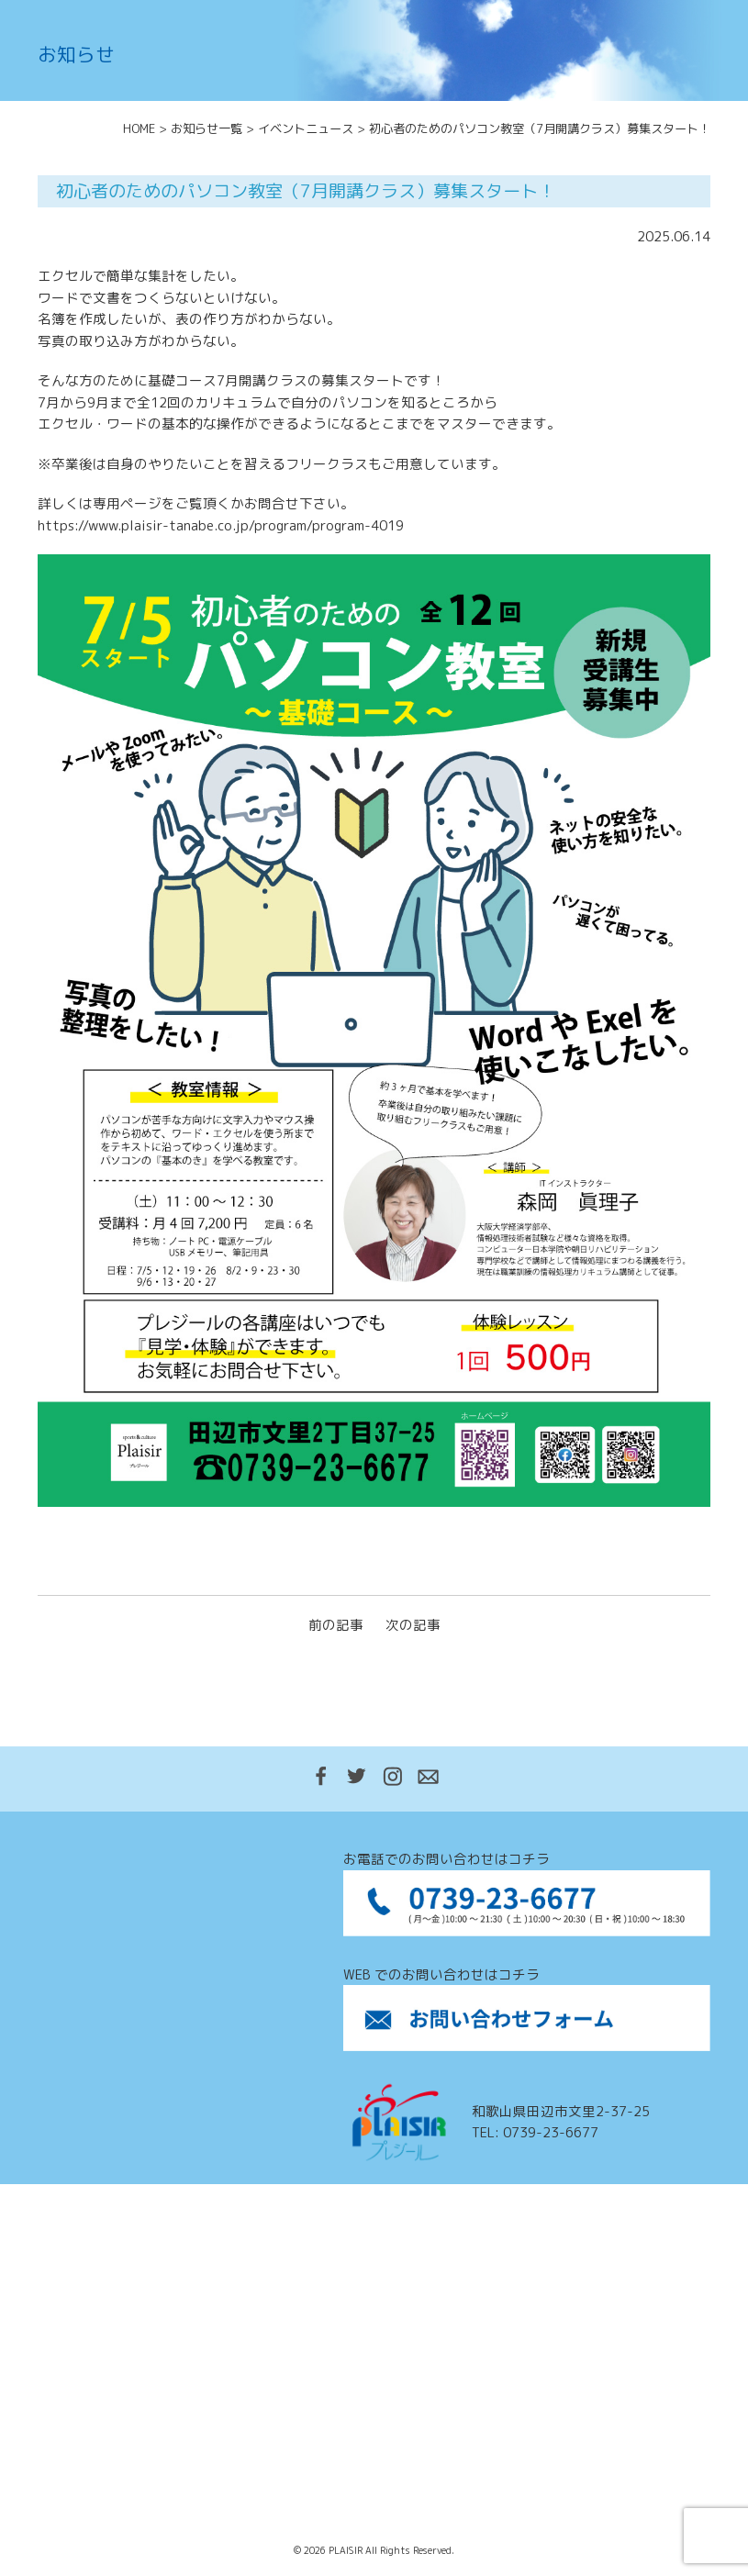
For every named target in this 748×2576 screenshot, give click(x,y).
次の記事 (413, 1624)
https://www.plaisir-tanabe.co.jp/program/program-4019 (221, 525)
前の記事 (335, 1624)
